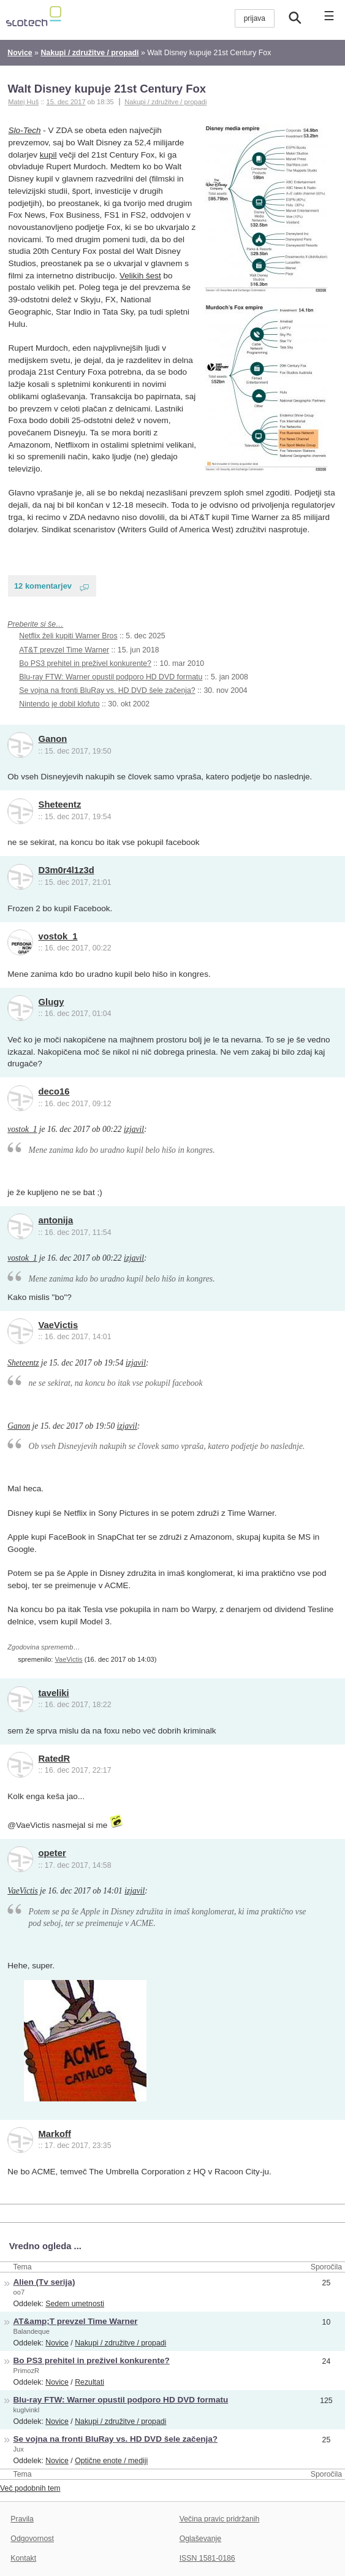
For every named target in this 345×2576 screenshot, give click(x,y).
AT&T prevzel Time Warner (64, 650)
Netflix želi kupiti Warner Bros (68, 636)
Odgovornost (32, 2538)
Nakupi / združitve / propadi (165, 101)
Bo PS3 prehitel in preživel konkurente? (85, 663)
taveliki (54, 1693)
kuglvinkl (26, 2410)
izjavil (134, 1129)
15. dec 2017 (65, 101)
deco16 (54, 1091)
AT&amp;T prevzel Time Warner (75, 2321)
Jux (18, 2449)
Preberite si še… (35, 624)
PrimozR (26, 2370)
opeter (52, 1853)
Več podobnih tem (30, 2488)
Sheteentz (60, 804)
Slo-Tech (25, 130)
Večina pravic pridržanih (220, 2519)
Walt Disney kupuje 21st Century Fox (106, 88)
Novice (57, 2343)
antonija (56, 1220)
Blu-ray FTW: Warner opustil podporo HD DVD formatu (110, 677)
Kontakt (23, 2558)
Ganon (53, 739)
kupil (48, 154)
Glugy (51, 1002)
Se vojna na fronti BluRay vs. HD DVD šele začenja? (107, 690)
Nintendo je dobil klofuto (59, 704)
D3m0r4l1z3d (66, 870)
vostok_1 (58, 936)
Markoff (55, 2134)
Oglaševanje (200, 2538)
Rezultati (89, 2382)
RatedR (54, 1759)
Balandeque (31, 2331)
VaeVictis (58, 1325)
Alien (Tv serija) (44, 2282)
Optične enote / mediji (111, 2460)
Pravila (22, 2519)
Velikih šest (140, 275)
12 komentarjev (43, 585)
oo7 (19, 2292)
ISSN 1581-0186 (207, 2558)
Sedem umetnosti (74, 2303)
